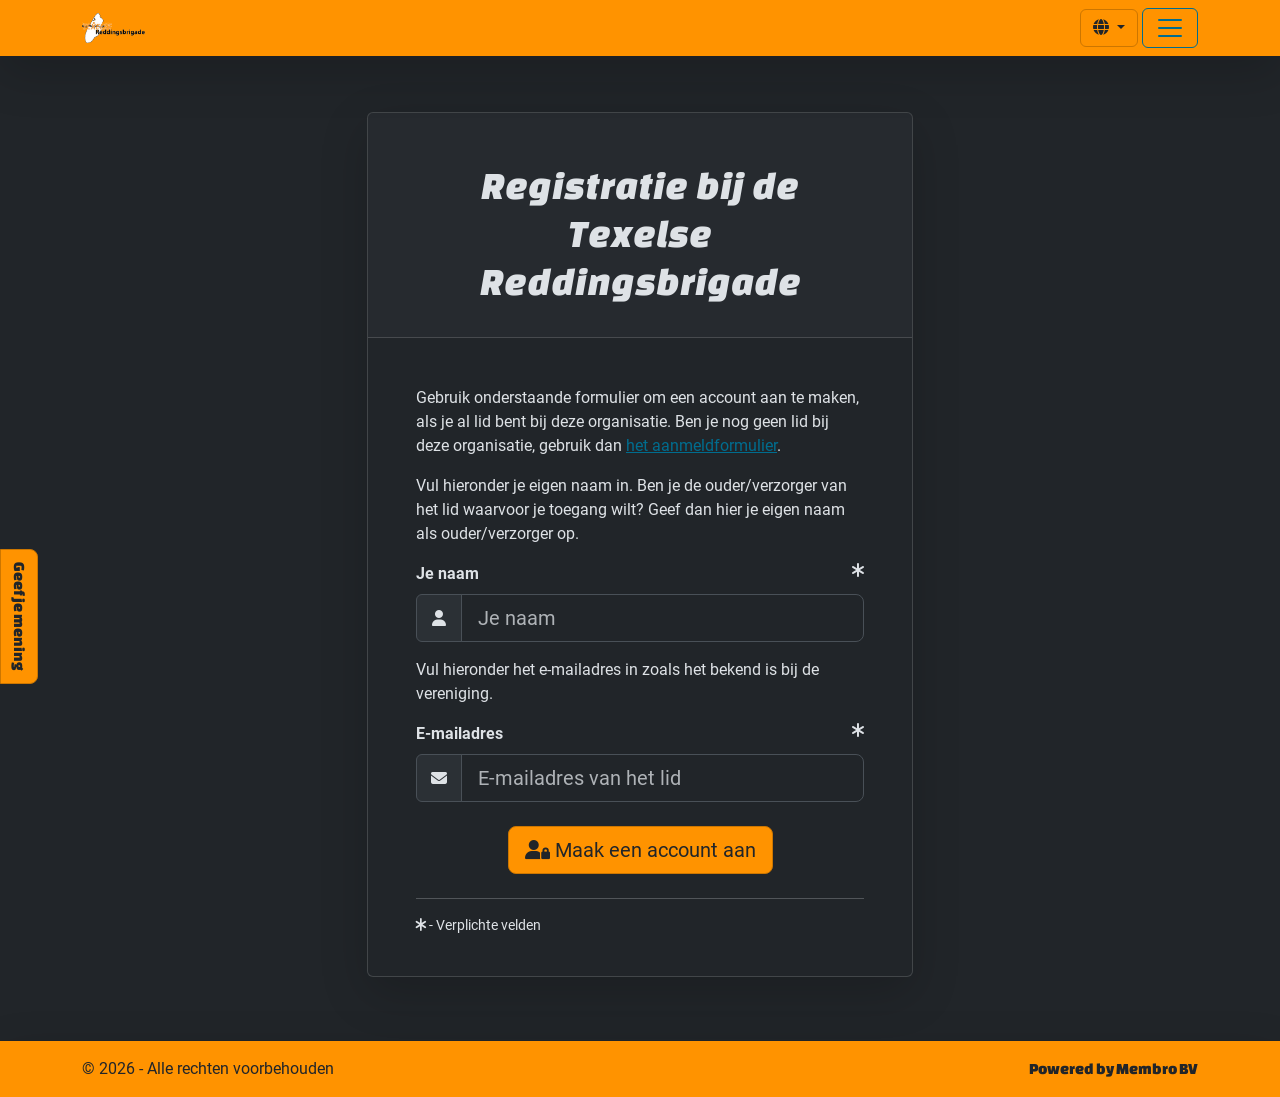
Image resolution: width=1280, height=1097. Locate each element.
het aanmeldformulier (701, 445)
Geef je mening (19, 616)
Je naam (447, 573)
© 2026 (208, 1069)
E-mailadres (459, 733)
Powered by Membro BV (1113, 1068)
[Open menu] (1170, 28)
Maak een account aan (640, 850)
